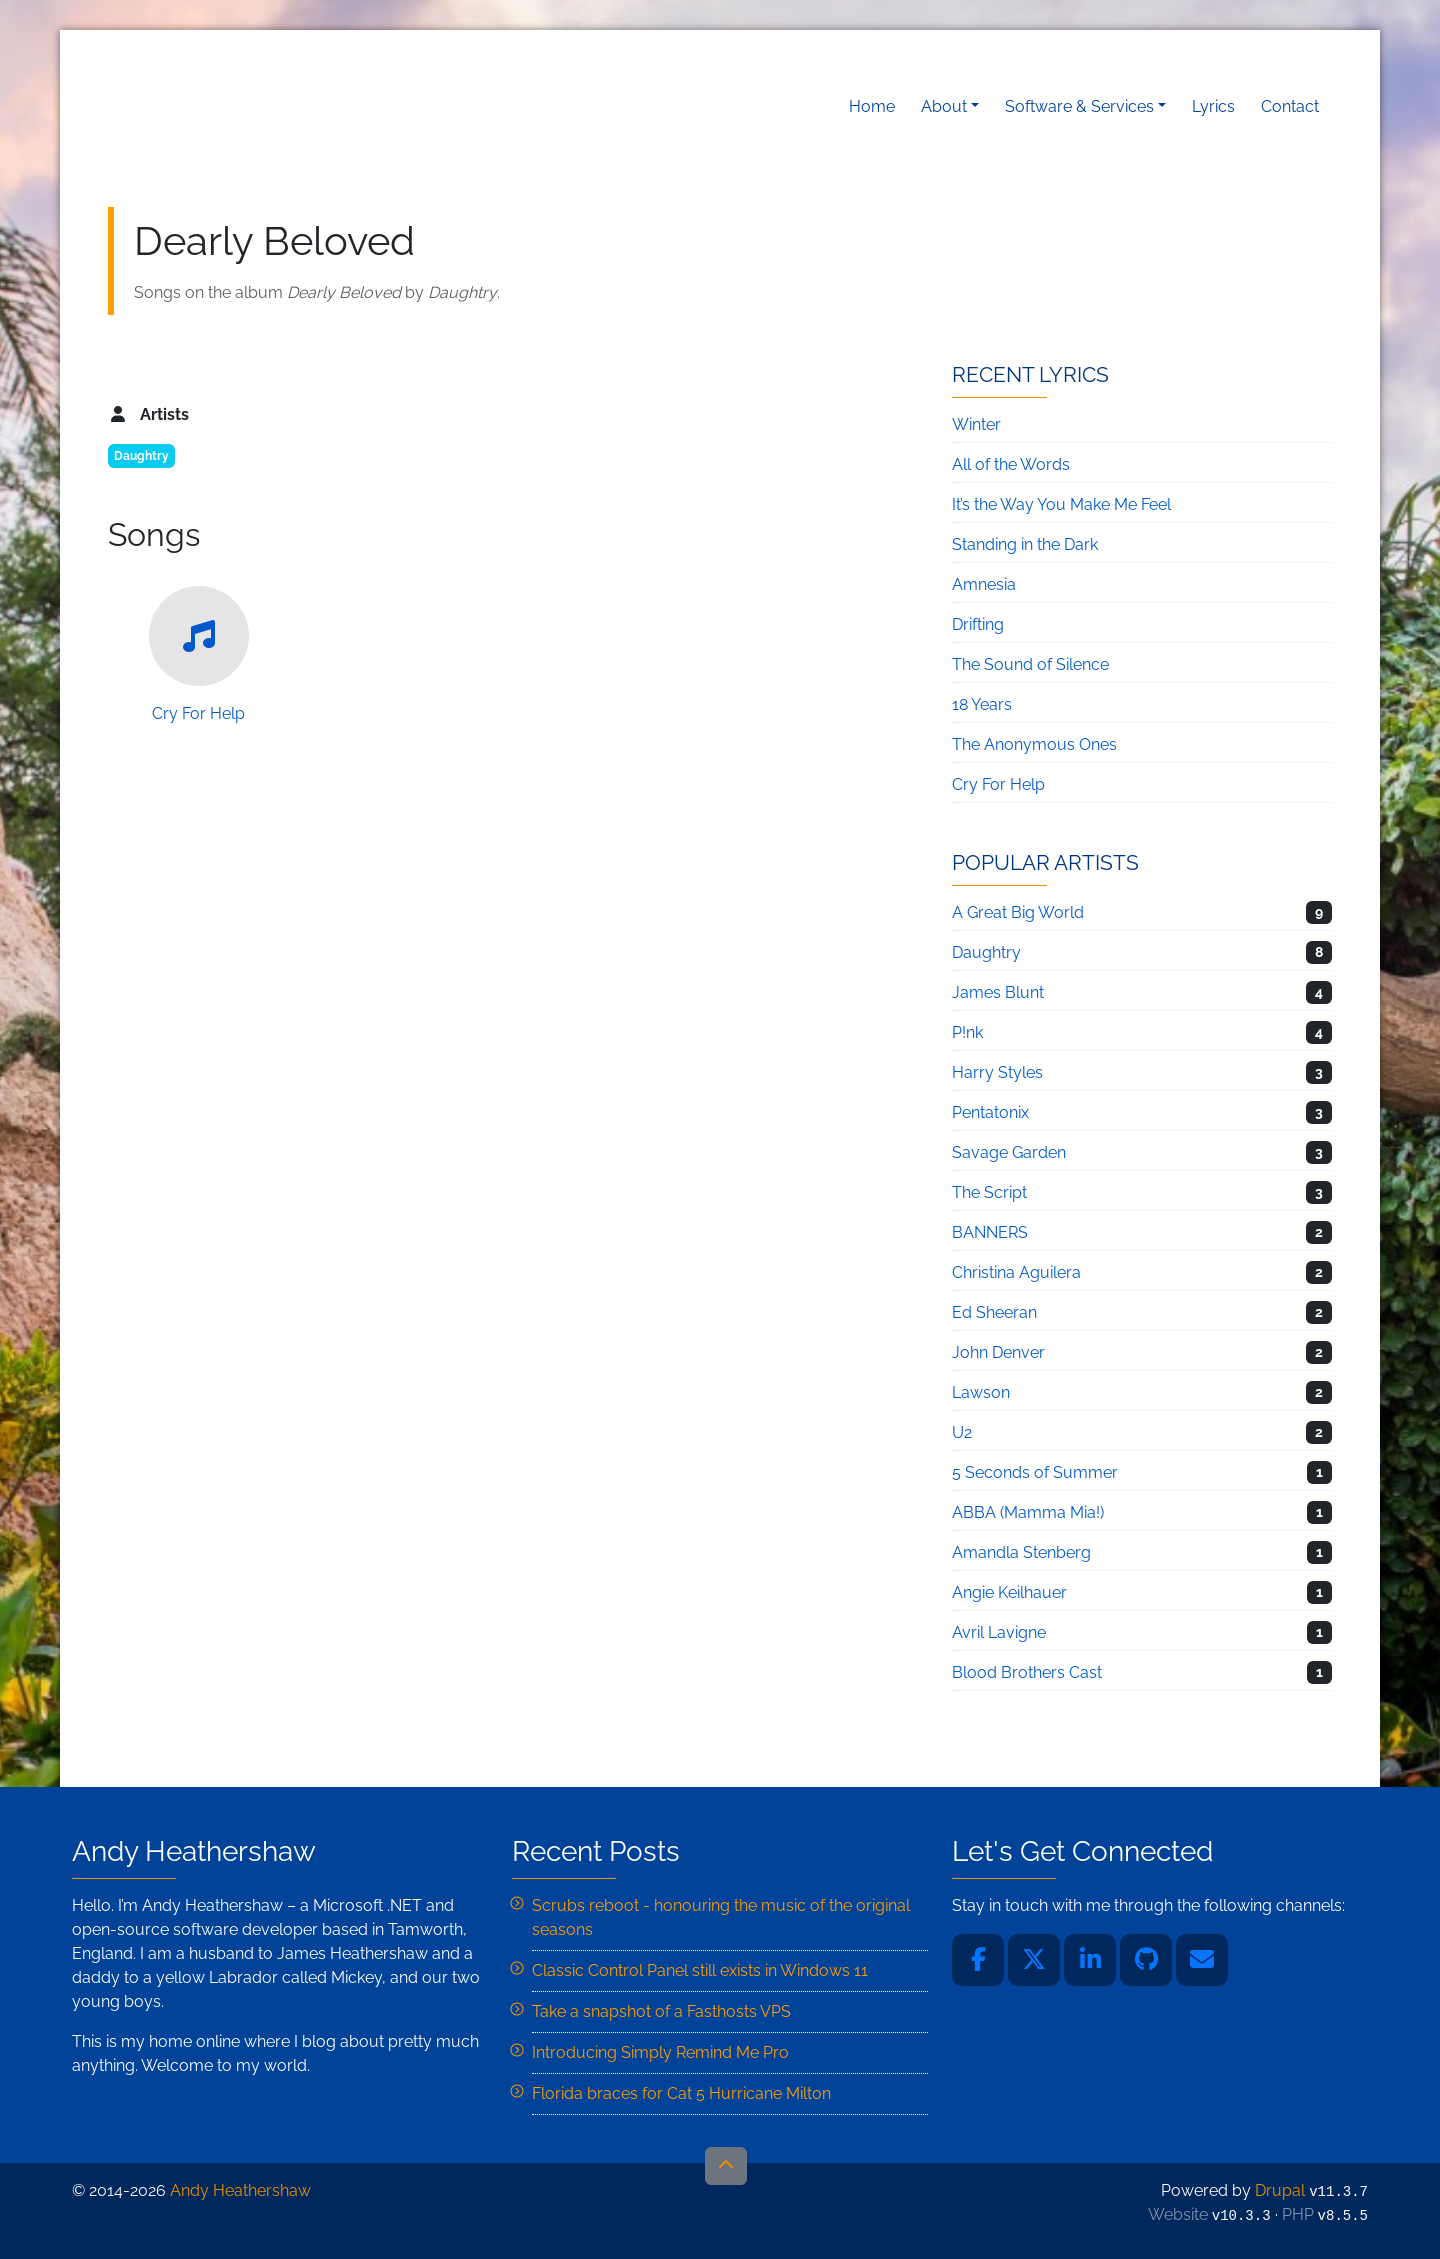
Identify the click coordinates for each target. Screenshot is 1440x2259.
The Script (989, 1192)
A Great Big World (1018, 912)
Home (872, 106)
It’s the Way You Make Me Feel (1061, 504)
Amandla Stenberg (1021, 1552)
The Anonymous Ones (1034, 744)
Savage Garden (1009, 1152)
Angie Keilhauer (1009, 1592)
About (944, 106)
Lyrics (1213, 106)
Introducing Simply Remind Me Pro (660, 2052)
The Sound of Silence (1030, 664)
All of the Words (1011, 464)
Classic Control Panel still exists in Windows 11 (700, 1970)
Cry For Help (199, 654)
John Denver (998, 1352)
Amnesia (984, 584)
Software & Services (1079, 106)
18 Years (982, 704)
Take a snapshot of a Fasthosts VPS (661, 2011)
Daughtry (141, 456)
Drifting (978, 624)
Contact (1290, 106)
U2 (962, 1432)
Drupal (1280, 2190)
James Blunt (998, 992)
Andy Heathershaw (233, 106)
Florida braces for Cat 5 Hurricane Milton (681, 2093)
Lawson (981, 1392)
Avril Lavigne (999, 1632)
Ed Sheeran (994, 1312)
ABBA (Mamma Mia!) (1028, 1512)
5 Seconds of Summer (1035, 1472)
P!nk (967, 1032)
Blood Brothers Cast (1027, 1672)
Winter (976, 424)
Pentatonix (990, 1112)
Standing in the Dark (1025, 544)
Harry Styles (997, 1072)
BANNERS (990, 1232)
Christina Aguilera (1016, 1272)
